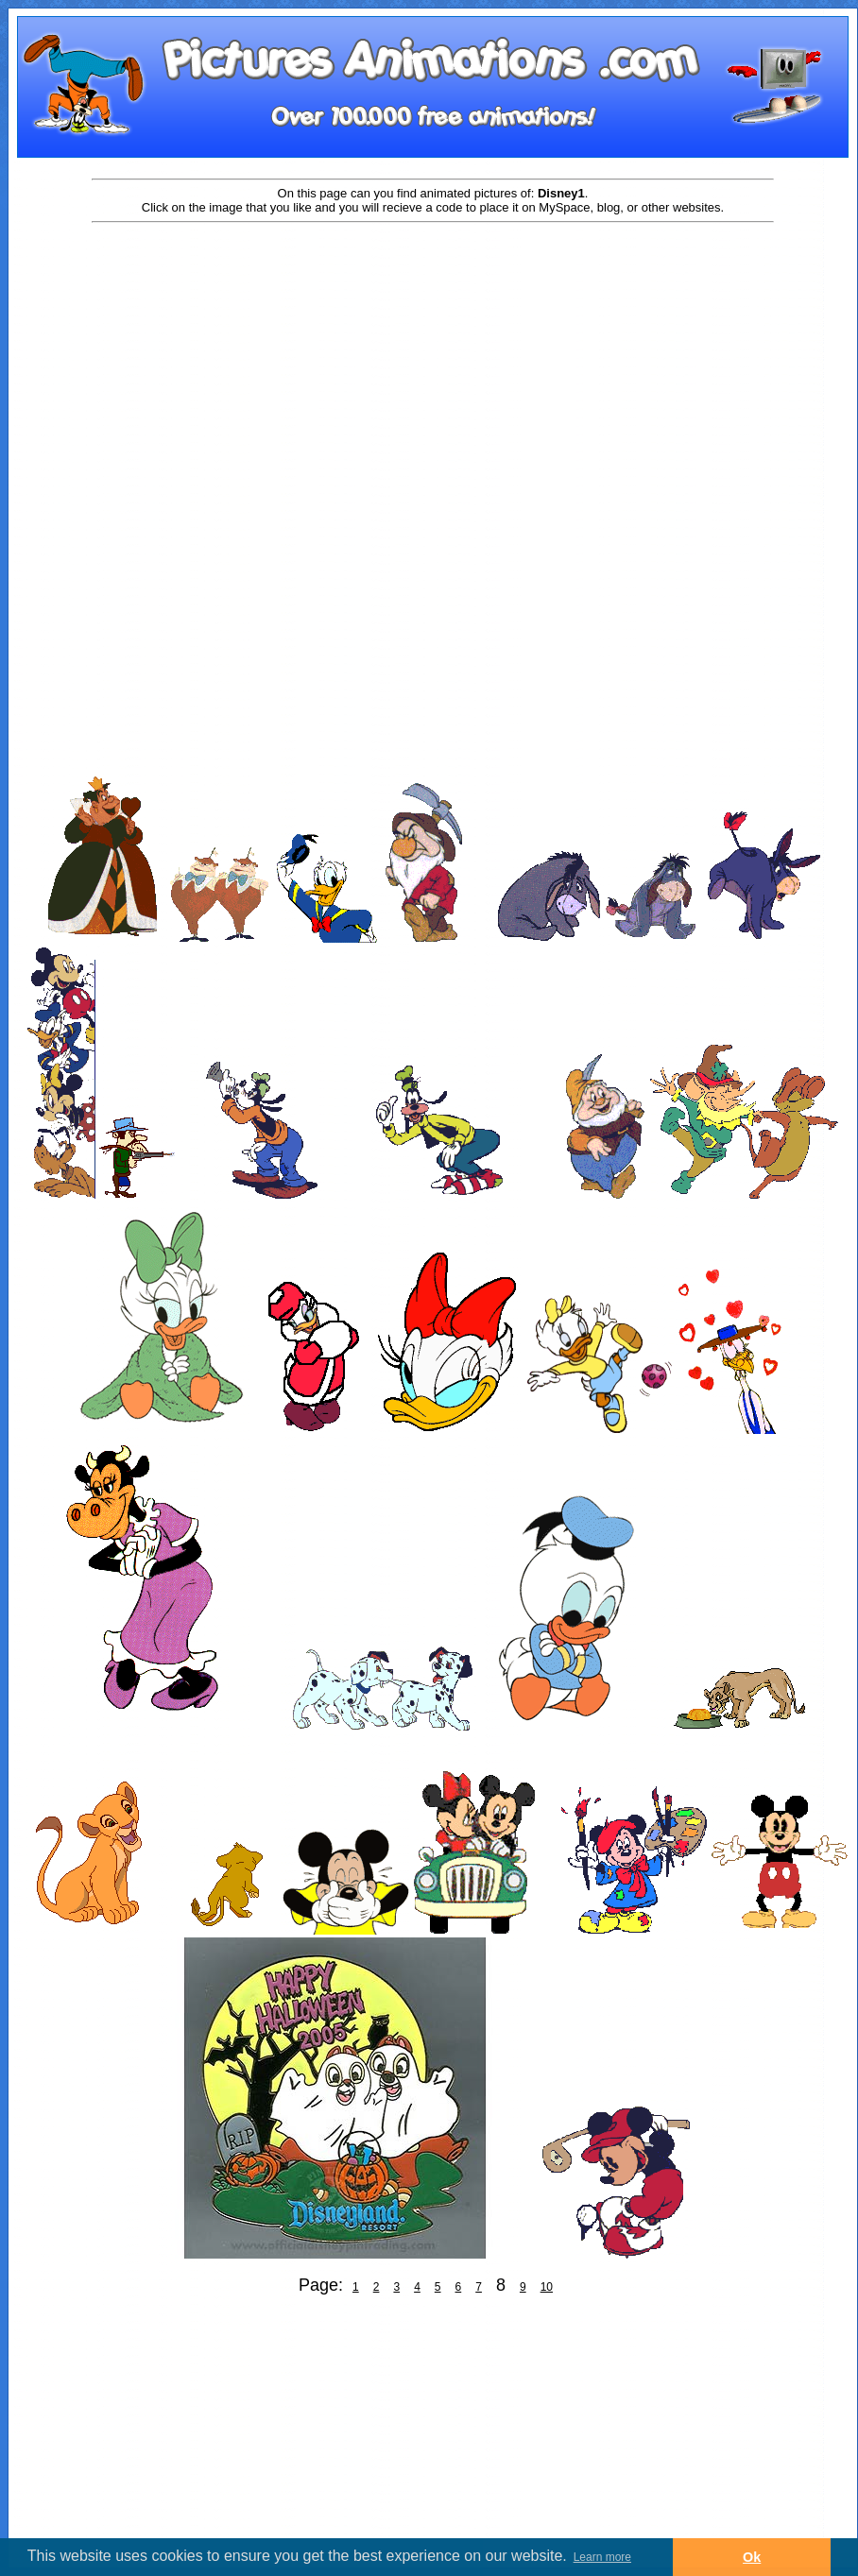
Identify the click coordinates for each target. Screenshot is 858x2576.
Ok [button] (752, 2557)
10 (547, 2287)
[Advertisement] (432, 375)
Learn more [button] (602, 2557)
